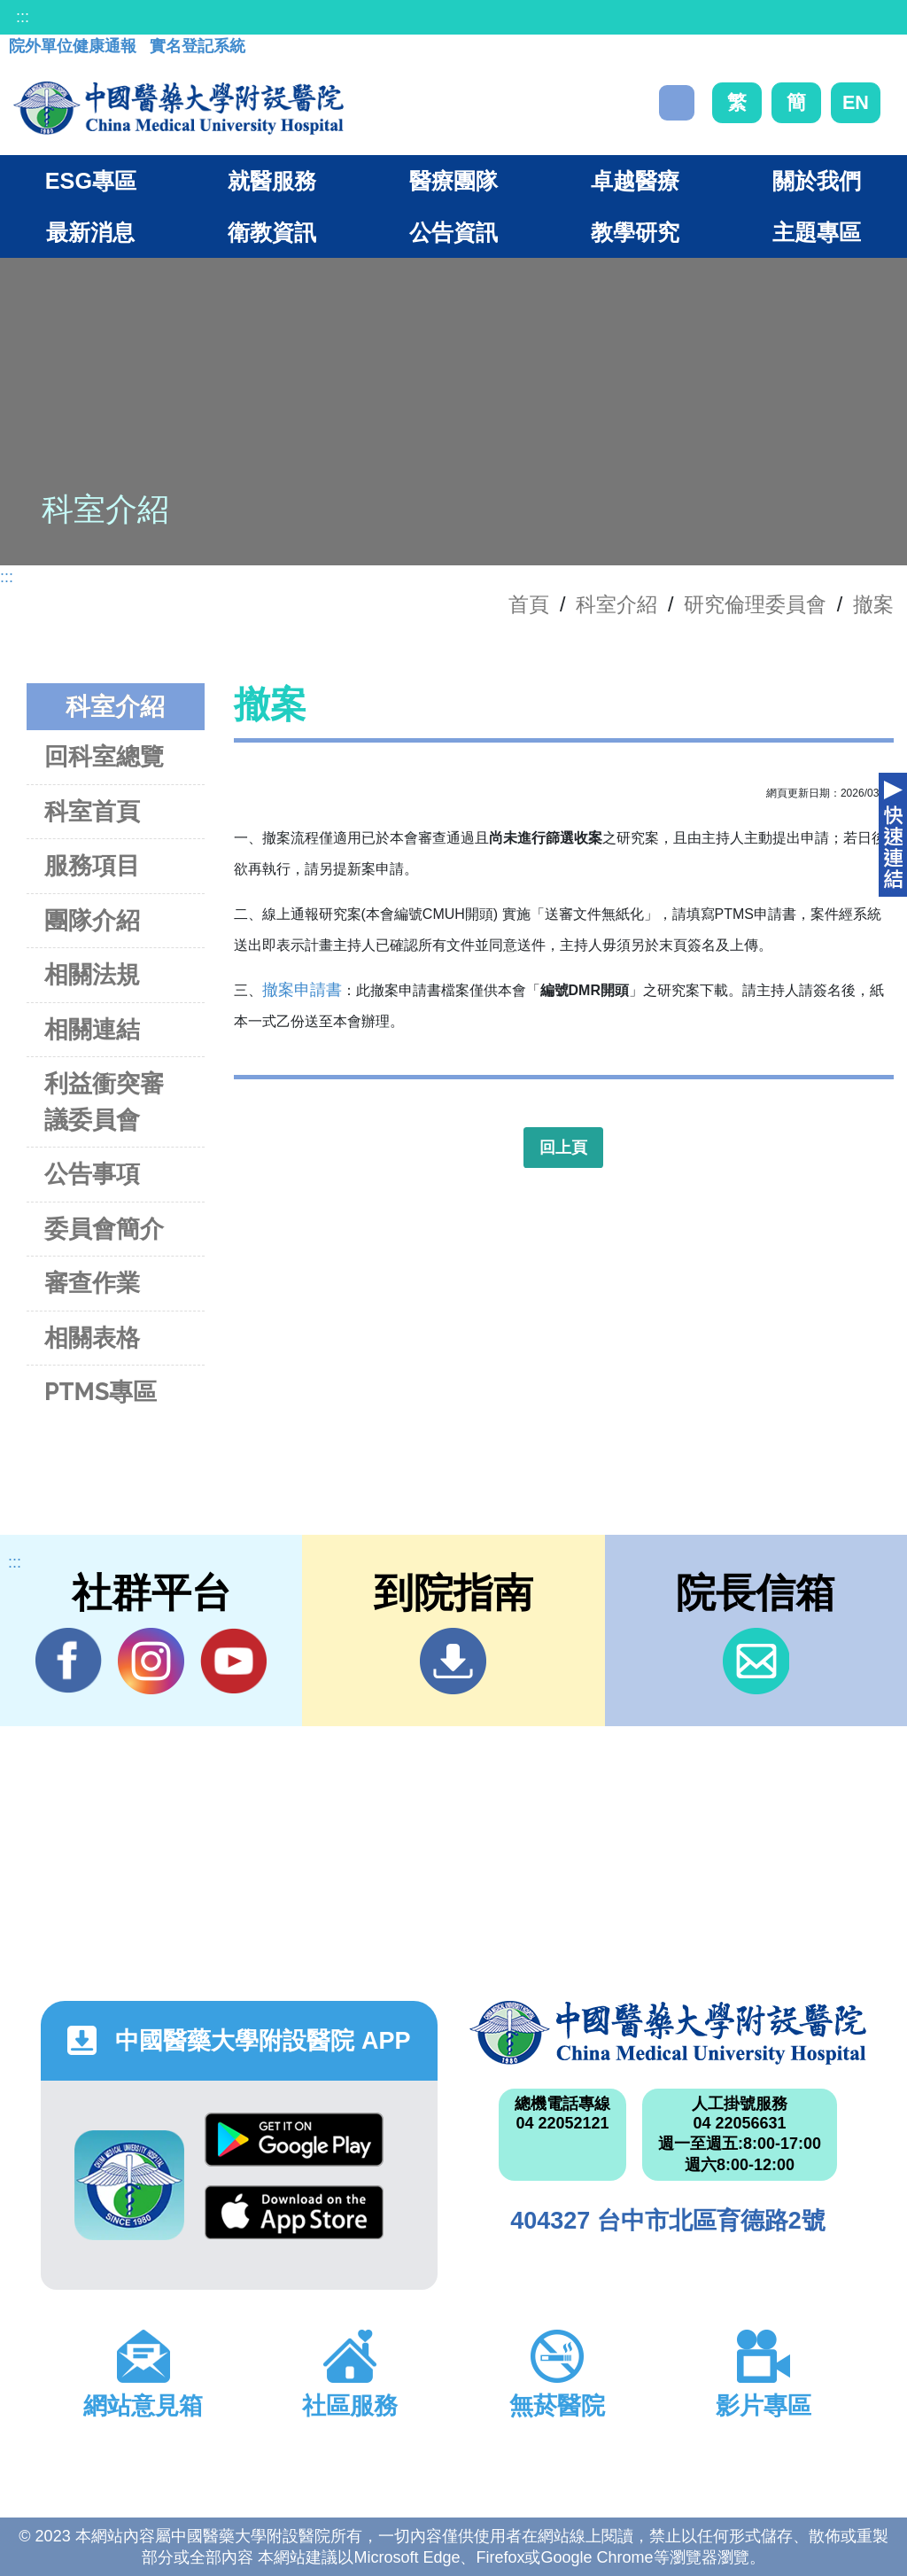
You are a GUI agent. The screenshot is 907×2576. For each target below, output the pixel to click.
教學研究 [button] (635, 232)
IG (151, 1661)
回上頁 (563, 1147)
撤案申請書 (302, 990)
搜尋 (676, 103)
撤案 (873, 604)
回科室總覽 (104, 756)
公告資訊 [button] (453, 232)
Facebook (68, 1660)
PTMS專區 (100, 1391)
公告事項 (92, 1173)
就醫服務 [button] (272, 180)
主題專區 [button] (816, 232)
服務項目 (92, 865)
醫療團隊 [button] (453, 180)
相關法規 (92, 974)
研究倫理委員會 (755, 604)
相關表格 (92, 1337)
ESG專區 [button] (90, 180)
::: (22, 17)
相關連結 (92, 1029)
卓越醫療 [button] (635, 180)
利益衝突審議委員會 (104, 1101)
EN (855, 102)
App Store (294, 2212)
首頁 (528, 604)
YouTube (233, 1660)
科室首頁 (92, 811)
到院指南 (453, 1661)
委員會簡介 (104, 1228)
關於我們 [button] (816, 180)
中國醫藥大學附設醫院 (667, 2033)
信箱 (756, 1661)
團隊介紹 (92, 920)
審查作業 (92, 1282)
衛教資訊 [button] (272, 232)
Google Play (294, 2140)
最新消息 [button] (90, 232)
